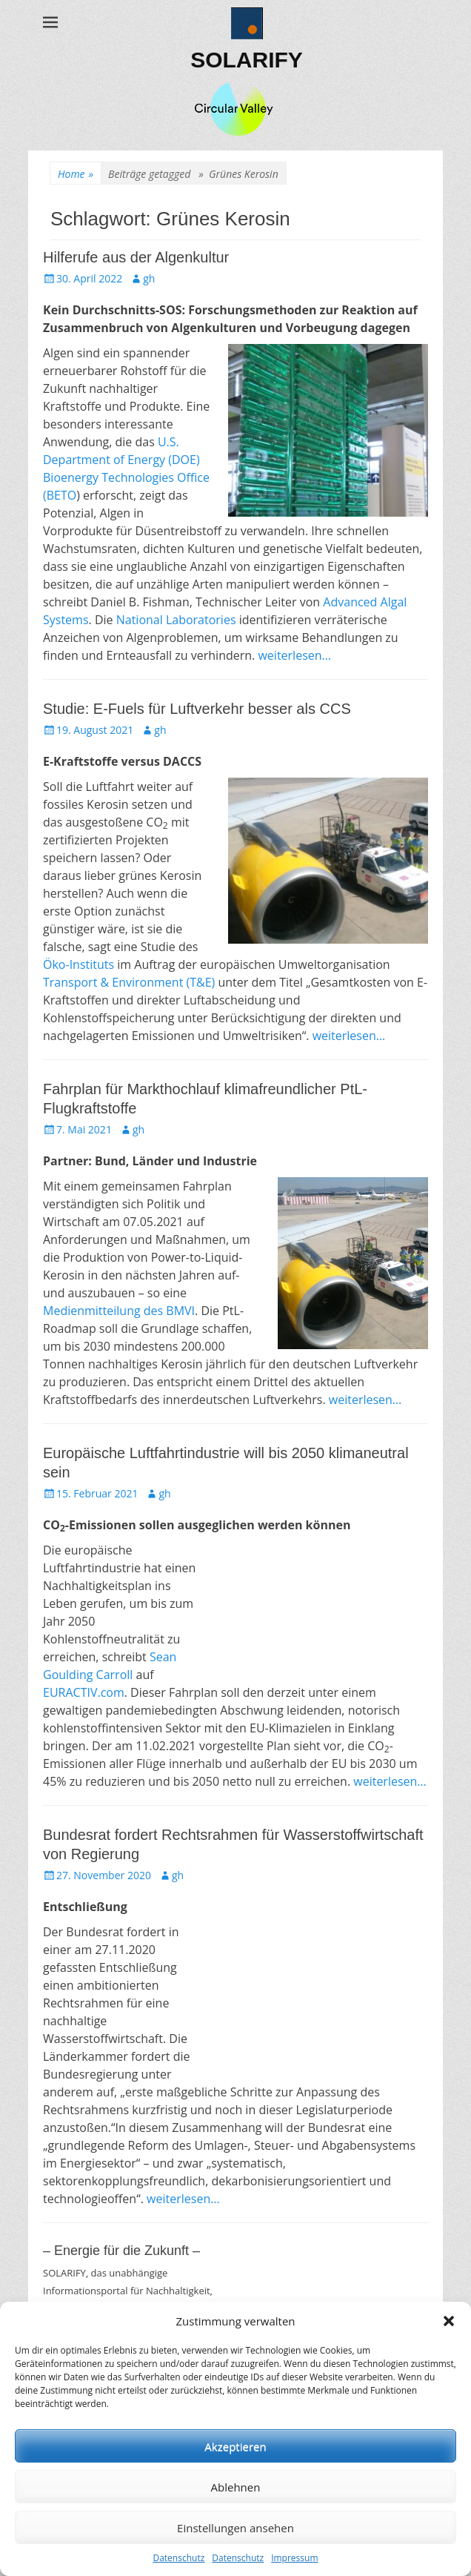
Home (75, 174)
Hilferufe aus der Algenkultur (136, 257)
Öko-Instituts (78, 964)
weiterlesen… (294, 655)
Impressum (294, 2558)
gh (149, 278)
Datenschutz (178, 2558)
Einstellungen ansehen (235, 2527)
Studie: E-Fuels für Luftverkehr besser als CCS (197, 709)
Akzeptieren (235, 2446)
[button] (448, 2321)
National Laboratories (176, 620)
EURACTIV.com (83, 1692)
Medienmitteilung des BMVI (119, 1310)
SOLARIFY (246, 59)
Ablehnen (236, 2487)
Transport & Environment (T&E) (129, 982)
